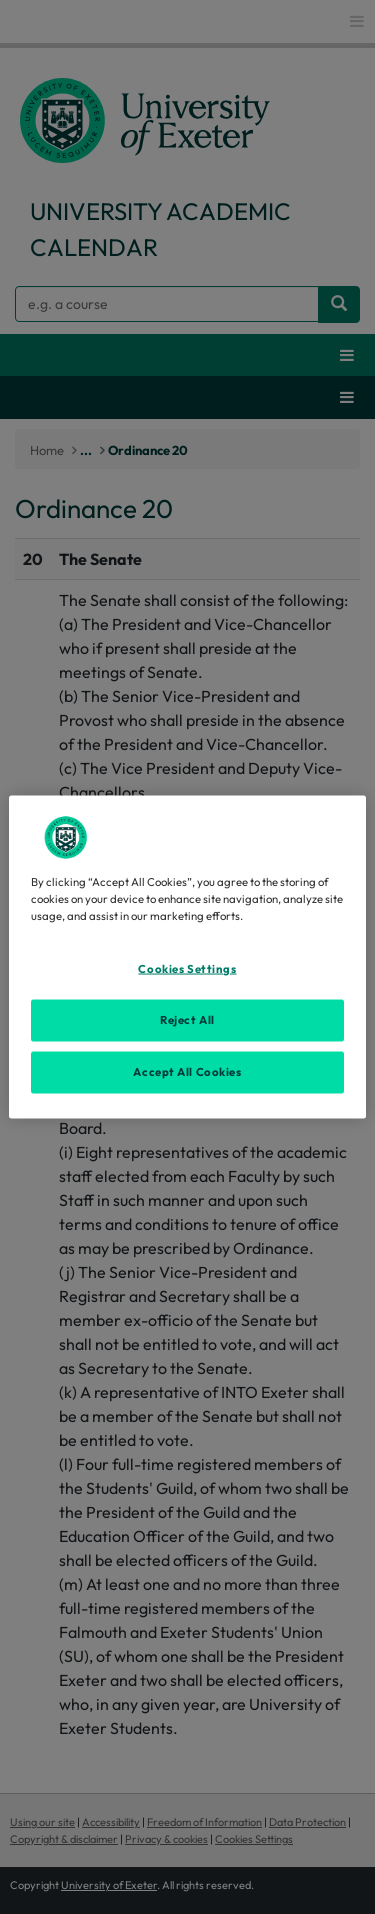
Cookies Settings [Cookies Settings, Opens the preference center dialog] (187, 969)
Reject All (187, 1020)
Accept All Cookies (187, 1072)
